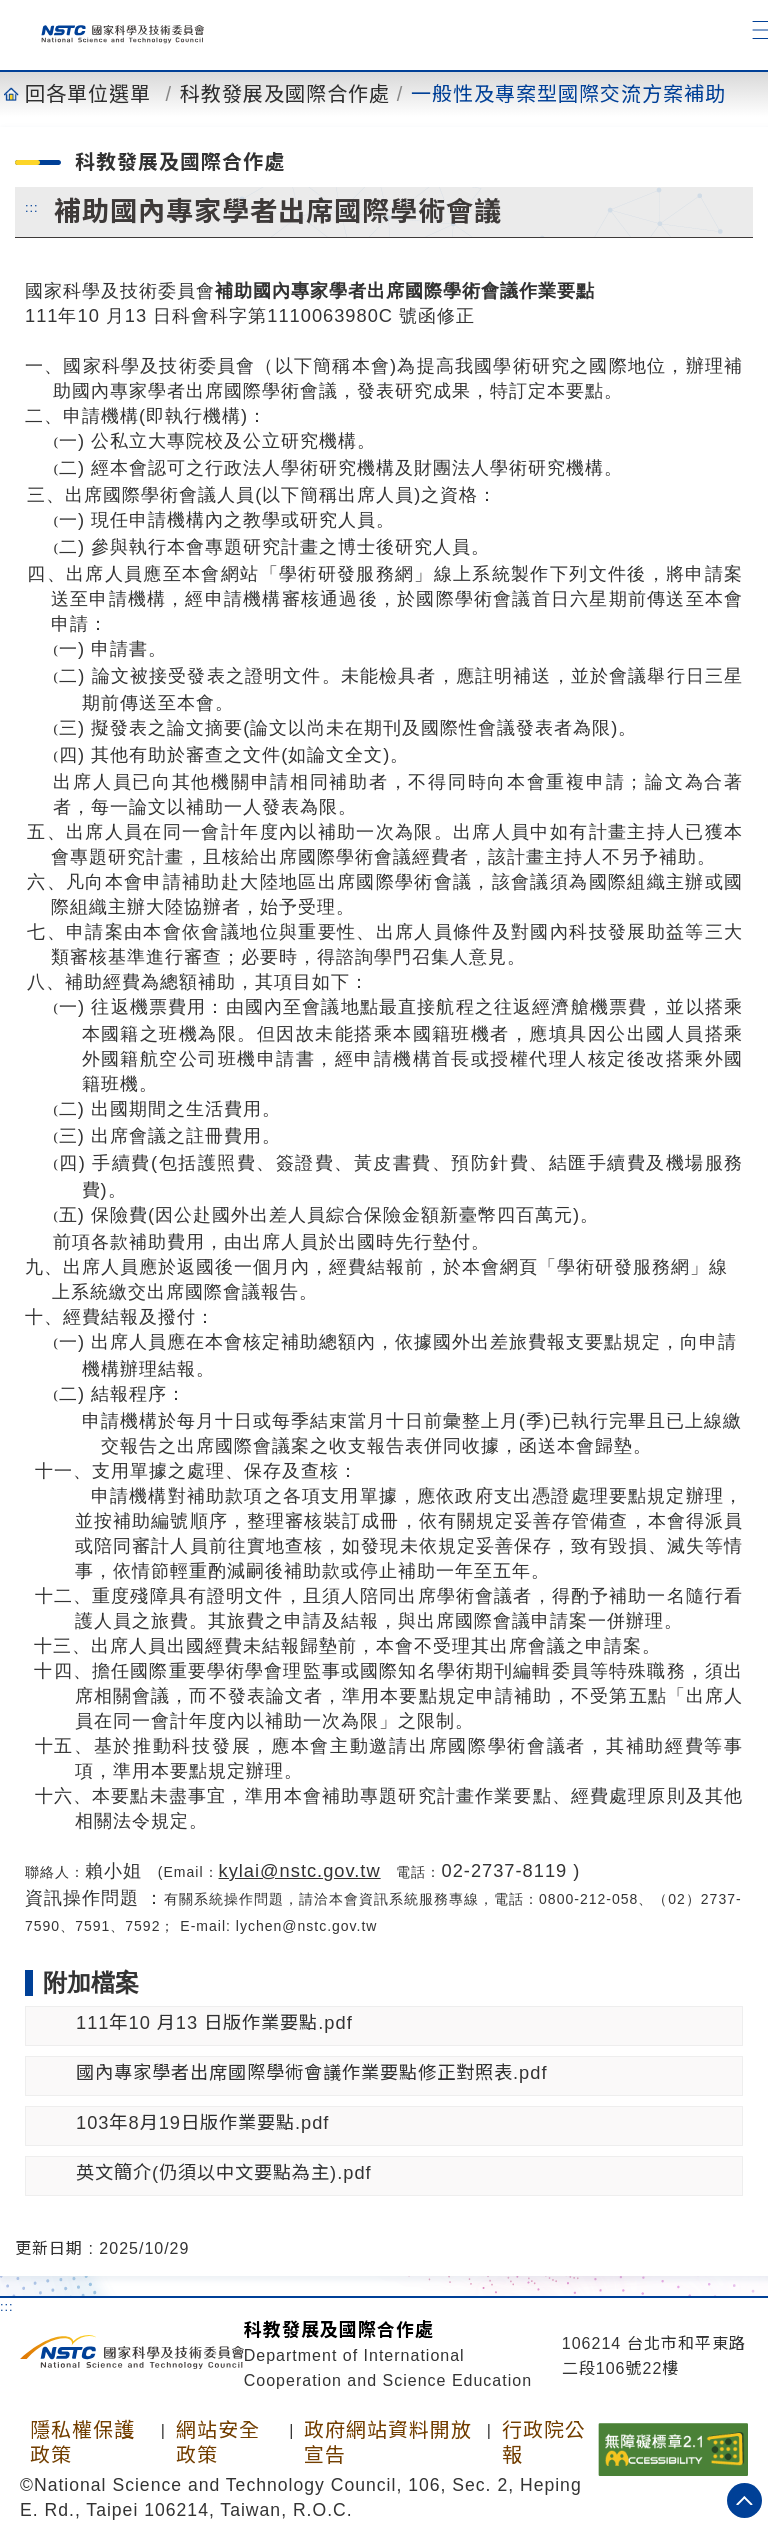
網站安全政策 (218, 2442)
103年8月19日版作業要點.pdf (202, 2122)
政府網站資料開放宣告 (388, 2442)
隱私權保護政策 (82, 2442)
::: (32, 207)
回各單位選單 (88, 94)
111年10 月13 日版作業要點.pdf (214, 2022)
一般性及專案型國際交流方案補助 (568, 94)
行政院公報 (544, 2442)
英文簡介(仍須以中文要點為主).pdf (224, 2172)
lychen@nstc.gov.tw (307, 1926)
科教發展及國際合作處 (285, 94)
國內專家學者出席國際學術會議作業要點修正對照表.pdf (311, 2072)
